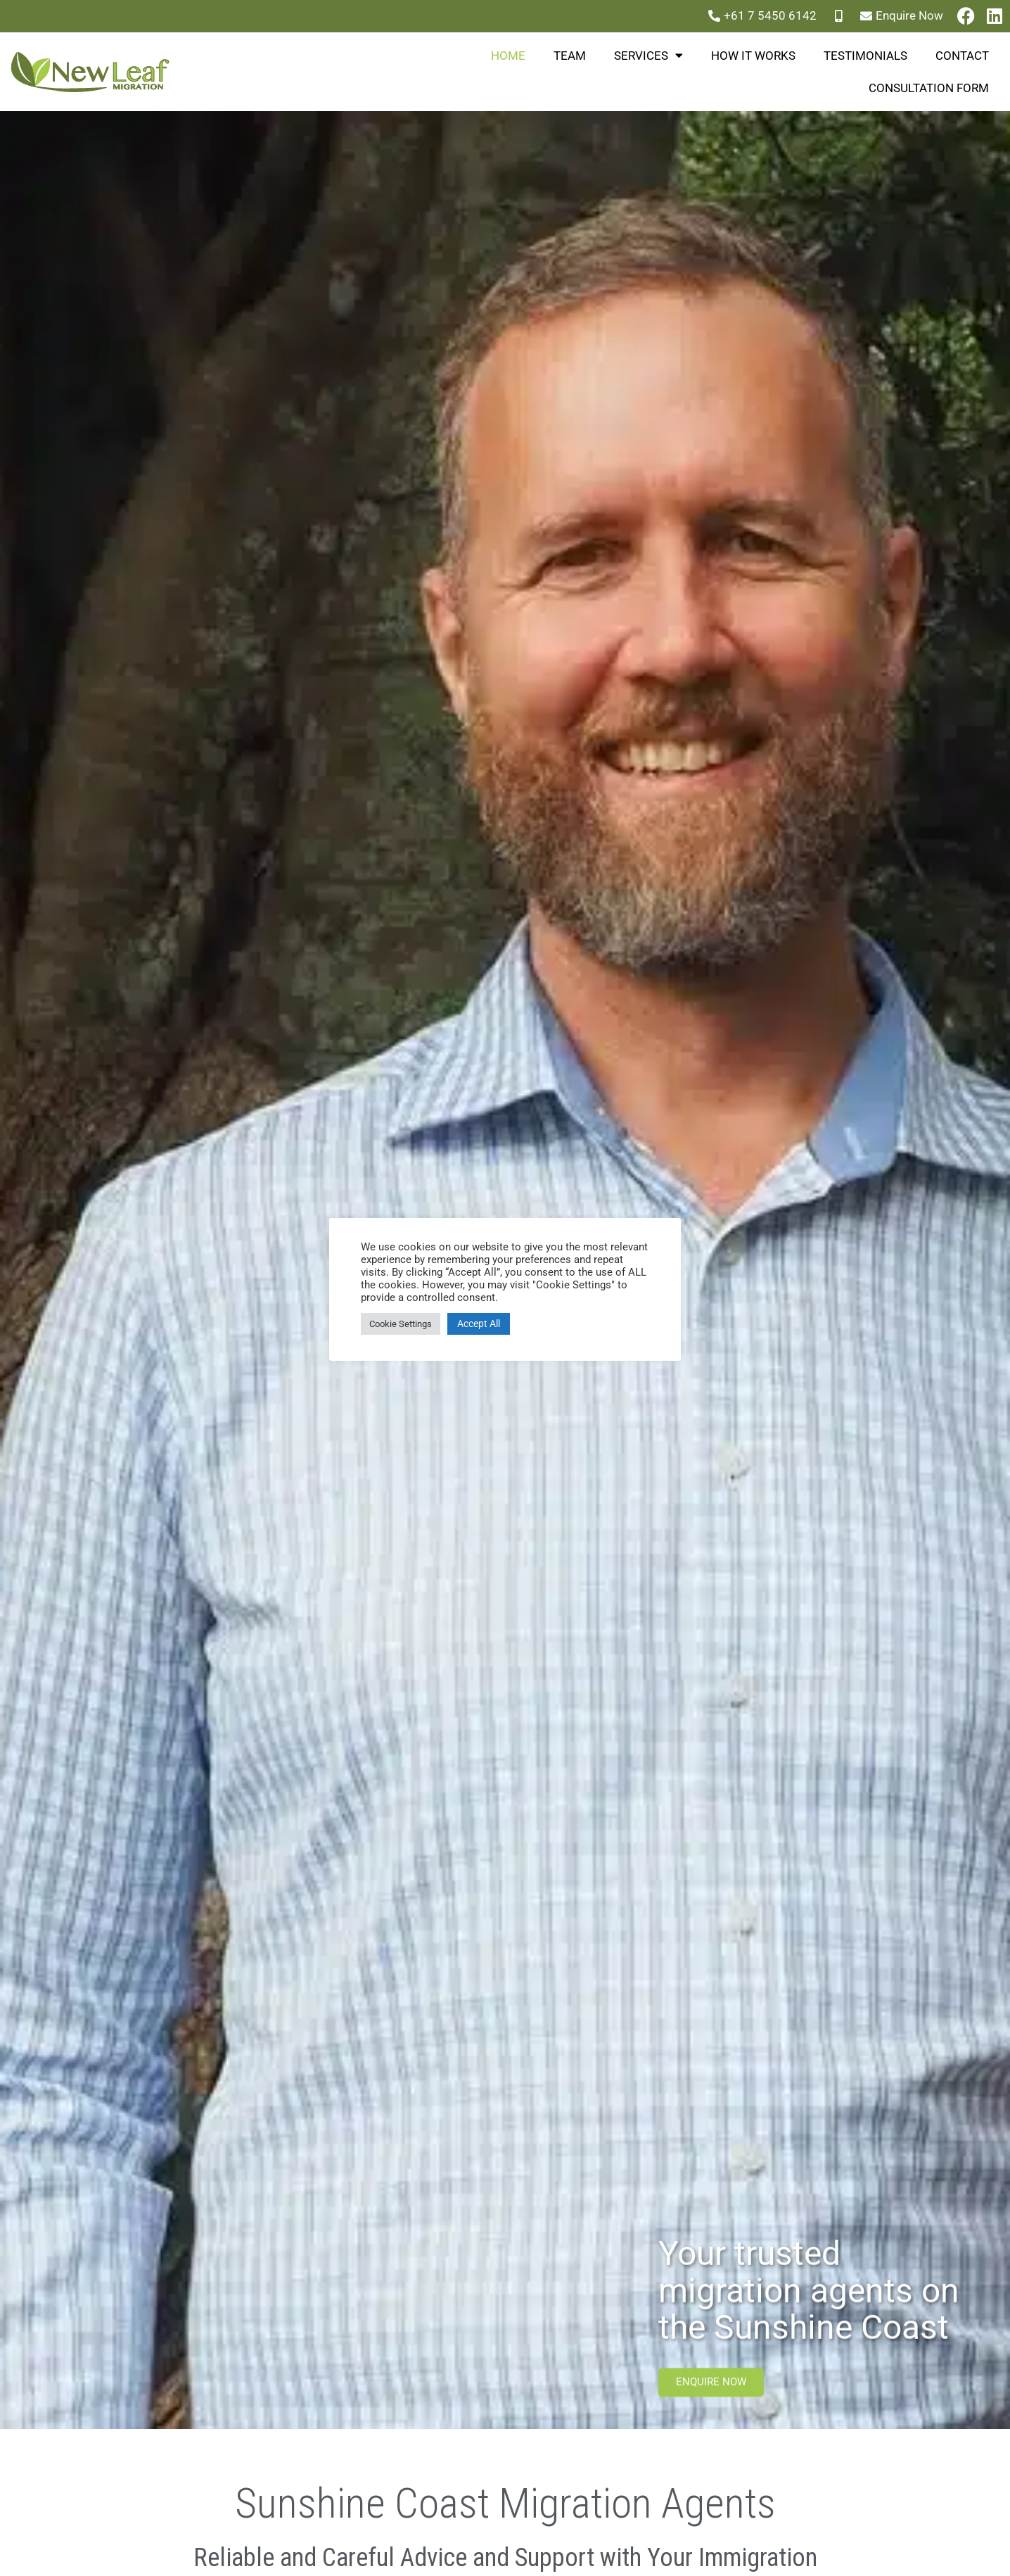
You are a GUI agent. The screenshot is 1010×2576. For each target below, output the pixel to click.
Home (508, 56)
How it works (753, 56)
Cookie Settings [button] (400, 1324)
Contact (962, 56)
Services (648, 55)
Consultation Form (929, 88)
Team (570, 56)
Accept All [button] (478, 1323)
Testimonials (865, 56)
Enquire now (711, 2394)
